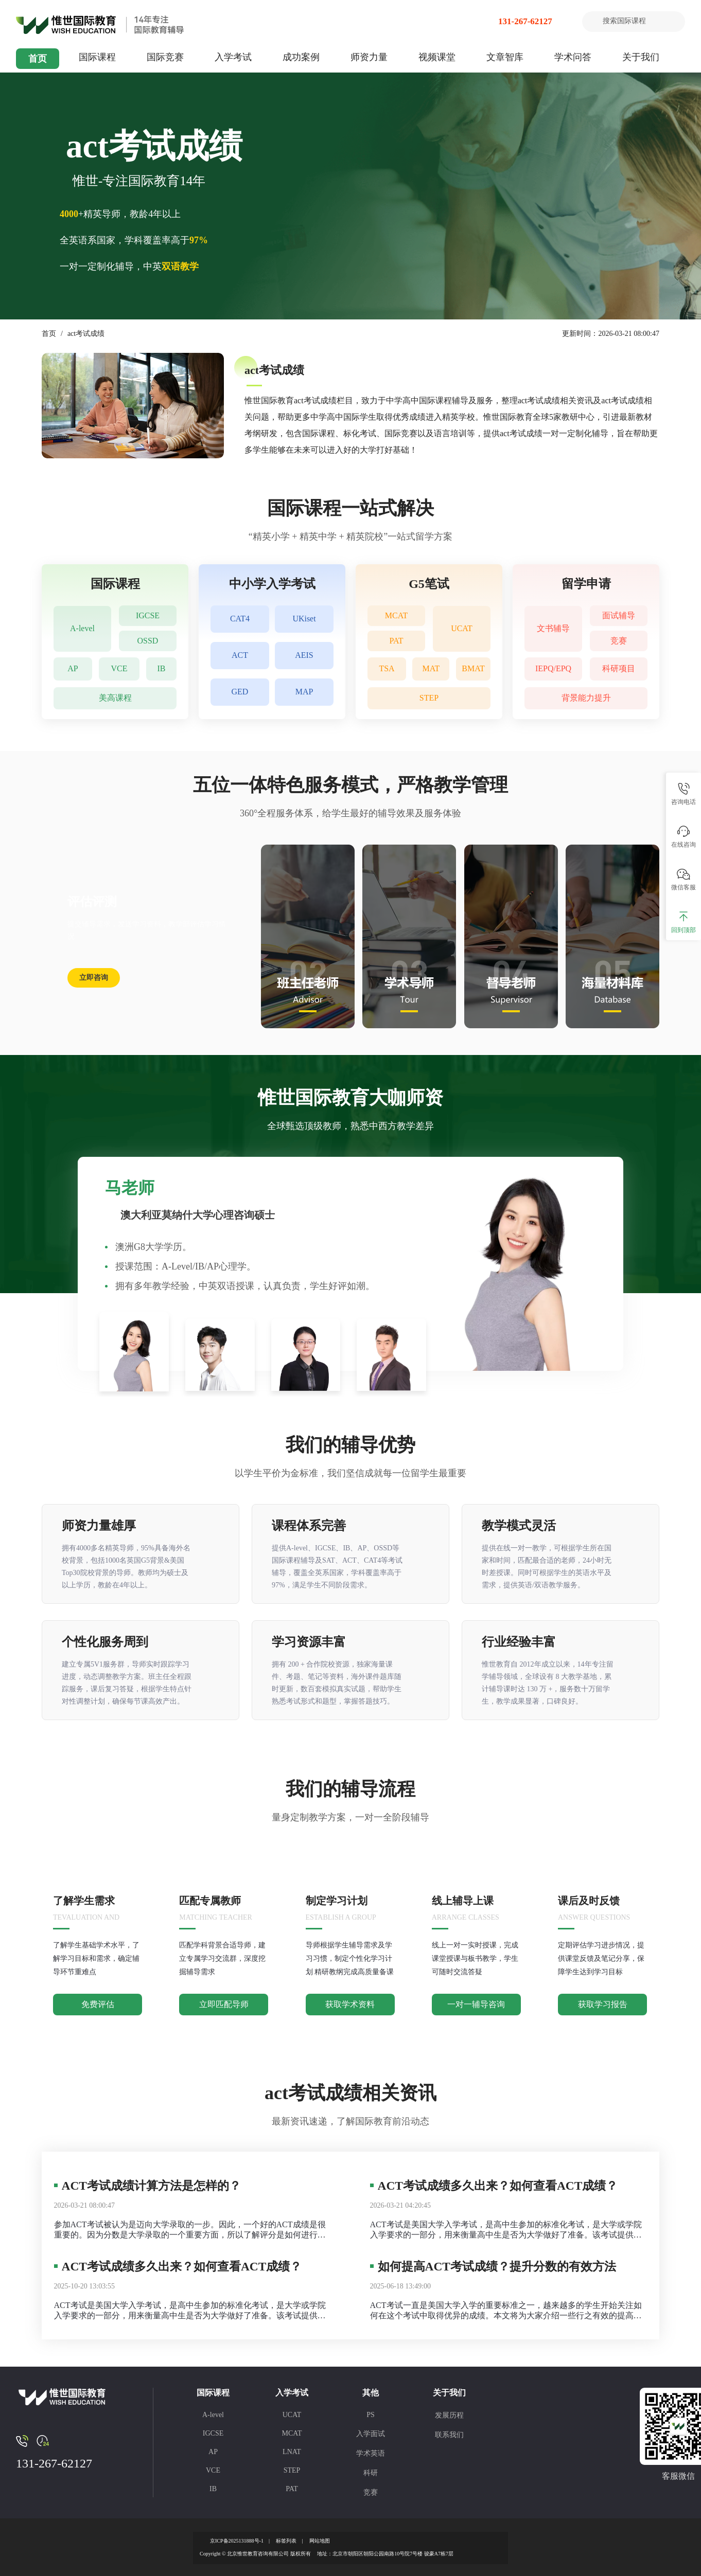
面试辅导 (618, 615)
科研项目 (618, 669)
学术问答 (572, 57)
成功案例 (301, 57)
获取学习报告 (602, 2004)
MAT (431, 669)
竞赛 (618, 640)
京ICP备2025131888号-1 (237, 2541)
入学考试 (233, 57)
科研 (370, 2473)
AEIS (304, 655)
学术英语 (370, 2453)
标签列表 (286, 2541)
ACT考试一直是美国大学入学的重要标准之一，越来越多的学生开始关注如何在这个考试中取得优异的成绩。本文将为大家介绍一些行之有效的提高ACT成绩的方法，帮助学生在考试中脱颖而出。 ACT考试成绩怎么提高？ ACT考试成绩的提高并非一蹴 (506, 2311)
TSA (386, 669)
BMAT (473, 669)
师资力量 (369, 57)
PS (370, 2415)
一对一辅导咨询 (476, 2004)
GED (240, 692)
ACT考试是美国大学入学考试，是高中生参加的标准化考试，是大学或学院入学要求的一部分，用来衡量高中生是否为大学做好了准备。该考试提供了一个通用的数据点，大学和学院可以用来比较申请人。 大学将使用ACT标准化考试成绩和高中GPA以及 (191, 2311)
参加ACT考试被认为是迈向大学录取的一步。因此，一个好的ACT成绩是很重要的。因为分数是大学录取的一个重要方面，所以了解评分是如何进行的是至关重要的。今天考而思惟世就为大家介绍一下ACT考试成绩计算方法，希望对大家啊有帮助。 (190, 2230)
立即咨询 (93, 977)
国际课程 (97, 57)
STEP (429, 697)
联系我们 (449, 2435)
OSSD (148, 640)
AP (72, 669)
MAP (304, 692)
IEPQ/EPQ (553, 669)
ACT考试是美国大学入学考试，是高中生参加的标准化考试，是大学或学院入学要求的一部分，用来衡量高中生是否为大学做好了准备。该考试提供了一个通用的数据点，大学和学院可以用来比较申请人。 (506, 2230)
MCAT (396, 615)
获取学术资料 (350, 2004)
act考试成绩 (85, 333)
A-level (82, 628)
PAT (397, 640)
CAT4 (240, 619)
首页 (37, 58)
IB (161, 669)
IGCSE (148, 615)
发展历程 (449, 2415)
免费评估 (97, 2004)
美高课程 (115, 697)
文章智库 (504, 57)
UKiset (304, 619)
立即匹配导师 (224, 2004)
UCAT (461, 628)
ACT (240, 655)
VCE (119, 669)
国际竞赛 (165, 57)
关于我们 (640, 57)
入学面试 (370, 2434)
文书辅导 (553, 628)
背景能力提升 (586, 697)
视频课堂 (436, 57)
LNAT (292, 2452)
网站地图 (319, 2541)
